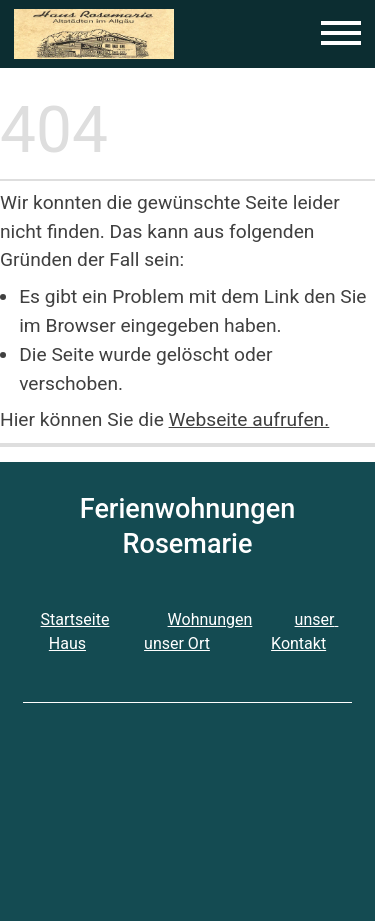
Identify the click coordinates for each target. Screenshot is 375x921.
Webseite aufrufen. (249, 419)
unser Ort (177, 643)
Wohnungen (210, 619)
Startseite (75, 619)
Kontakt (298, 643)
